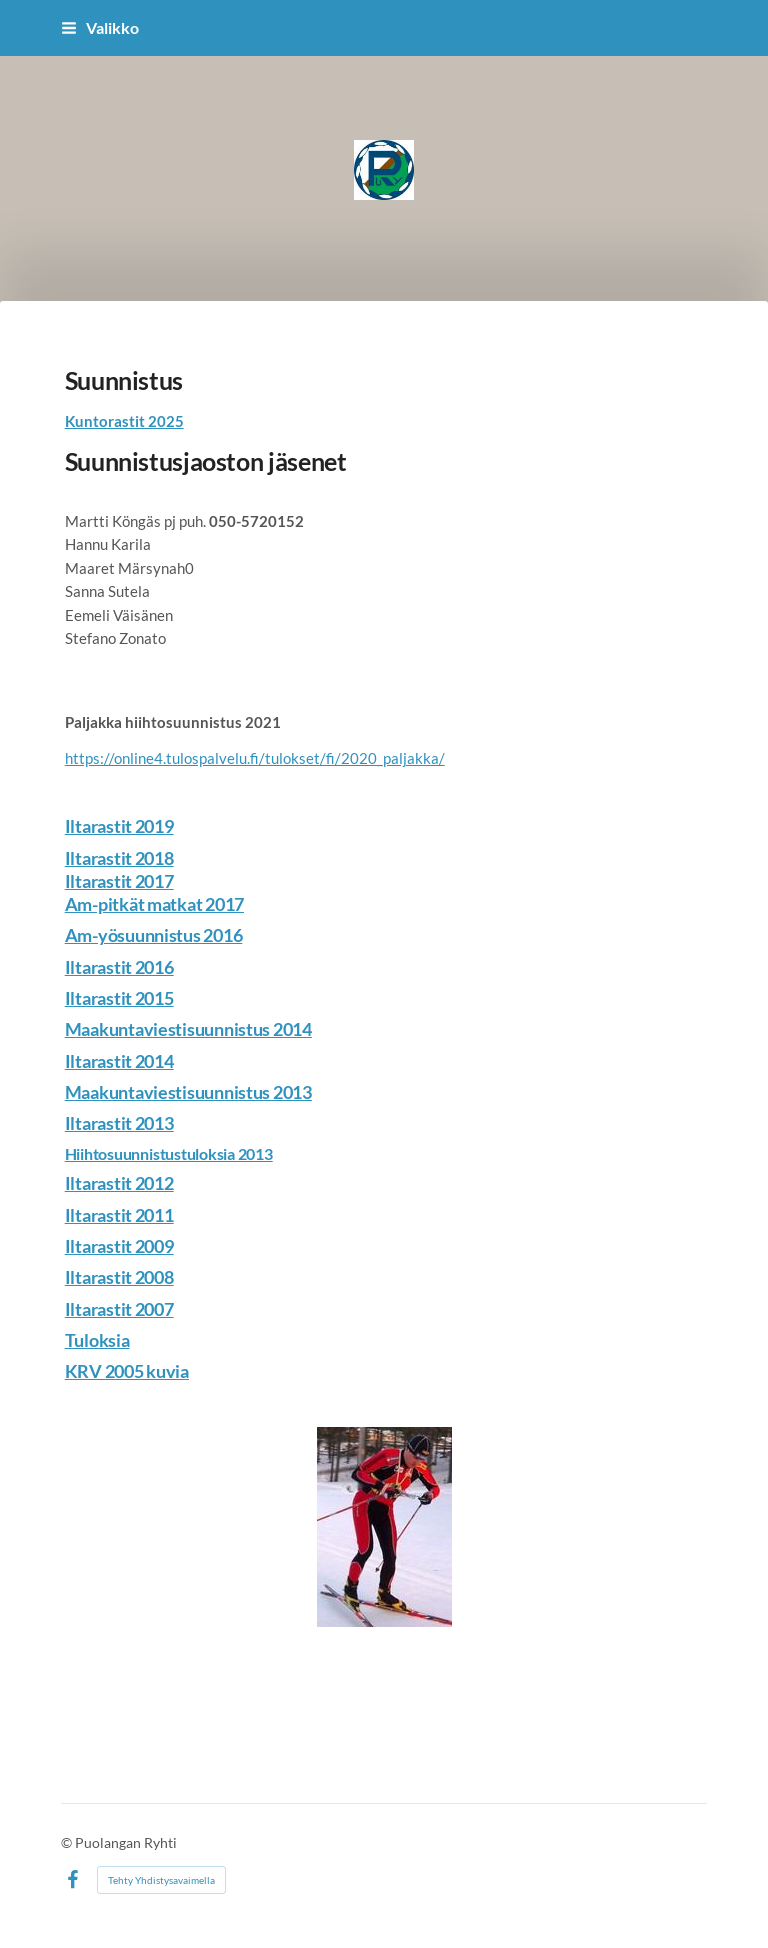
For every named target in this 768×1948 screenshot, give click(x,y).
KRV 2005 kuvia (127, 1371)
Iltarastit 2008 (119, 1277)
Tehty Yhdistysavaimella (161, 1880)
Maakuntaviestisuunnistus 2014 (188, 1029)
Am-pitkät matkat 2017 (154, 904)
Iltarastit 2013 (119, 1123)
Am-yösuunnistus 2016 (154, 935)
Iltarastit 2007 (119, 1309)
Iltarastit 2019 (119, 826)
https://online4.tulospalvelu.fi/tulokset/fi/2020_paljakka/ (255, 758)
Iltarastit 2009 (119, 1246)
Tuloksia (97, 1340)
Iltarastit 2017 (119, 881)
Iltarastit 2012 (119, 1183)
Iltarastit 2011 (119, 1215)
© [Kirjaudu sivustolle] (68, 1842)
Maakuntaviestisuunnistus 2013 (188, 1092)
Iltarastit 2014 (119, 1061)
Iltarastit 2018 (119, 858)
